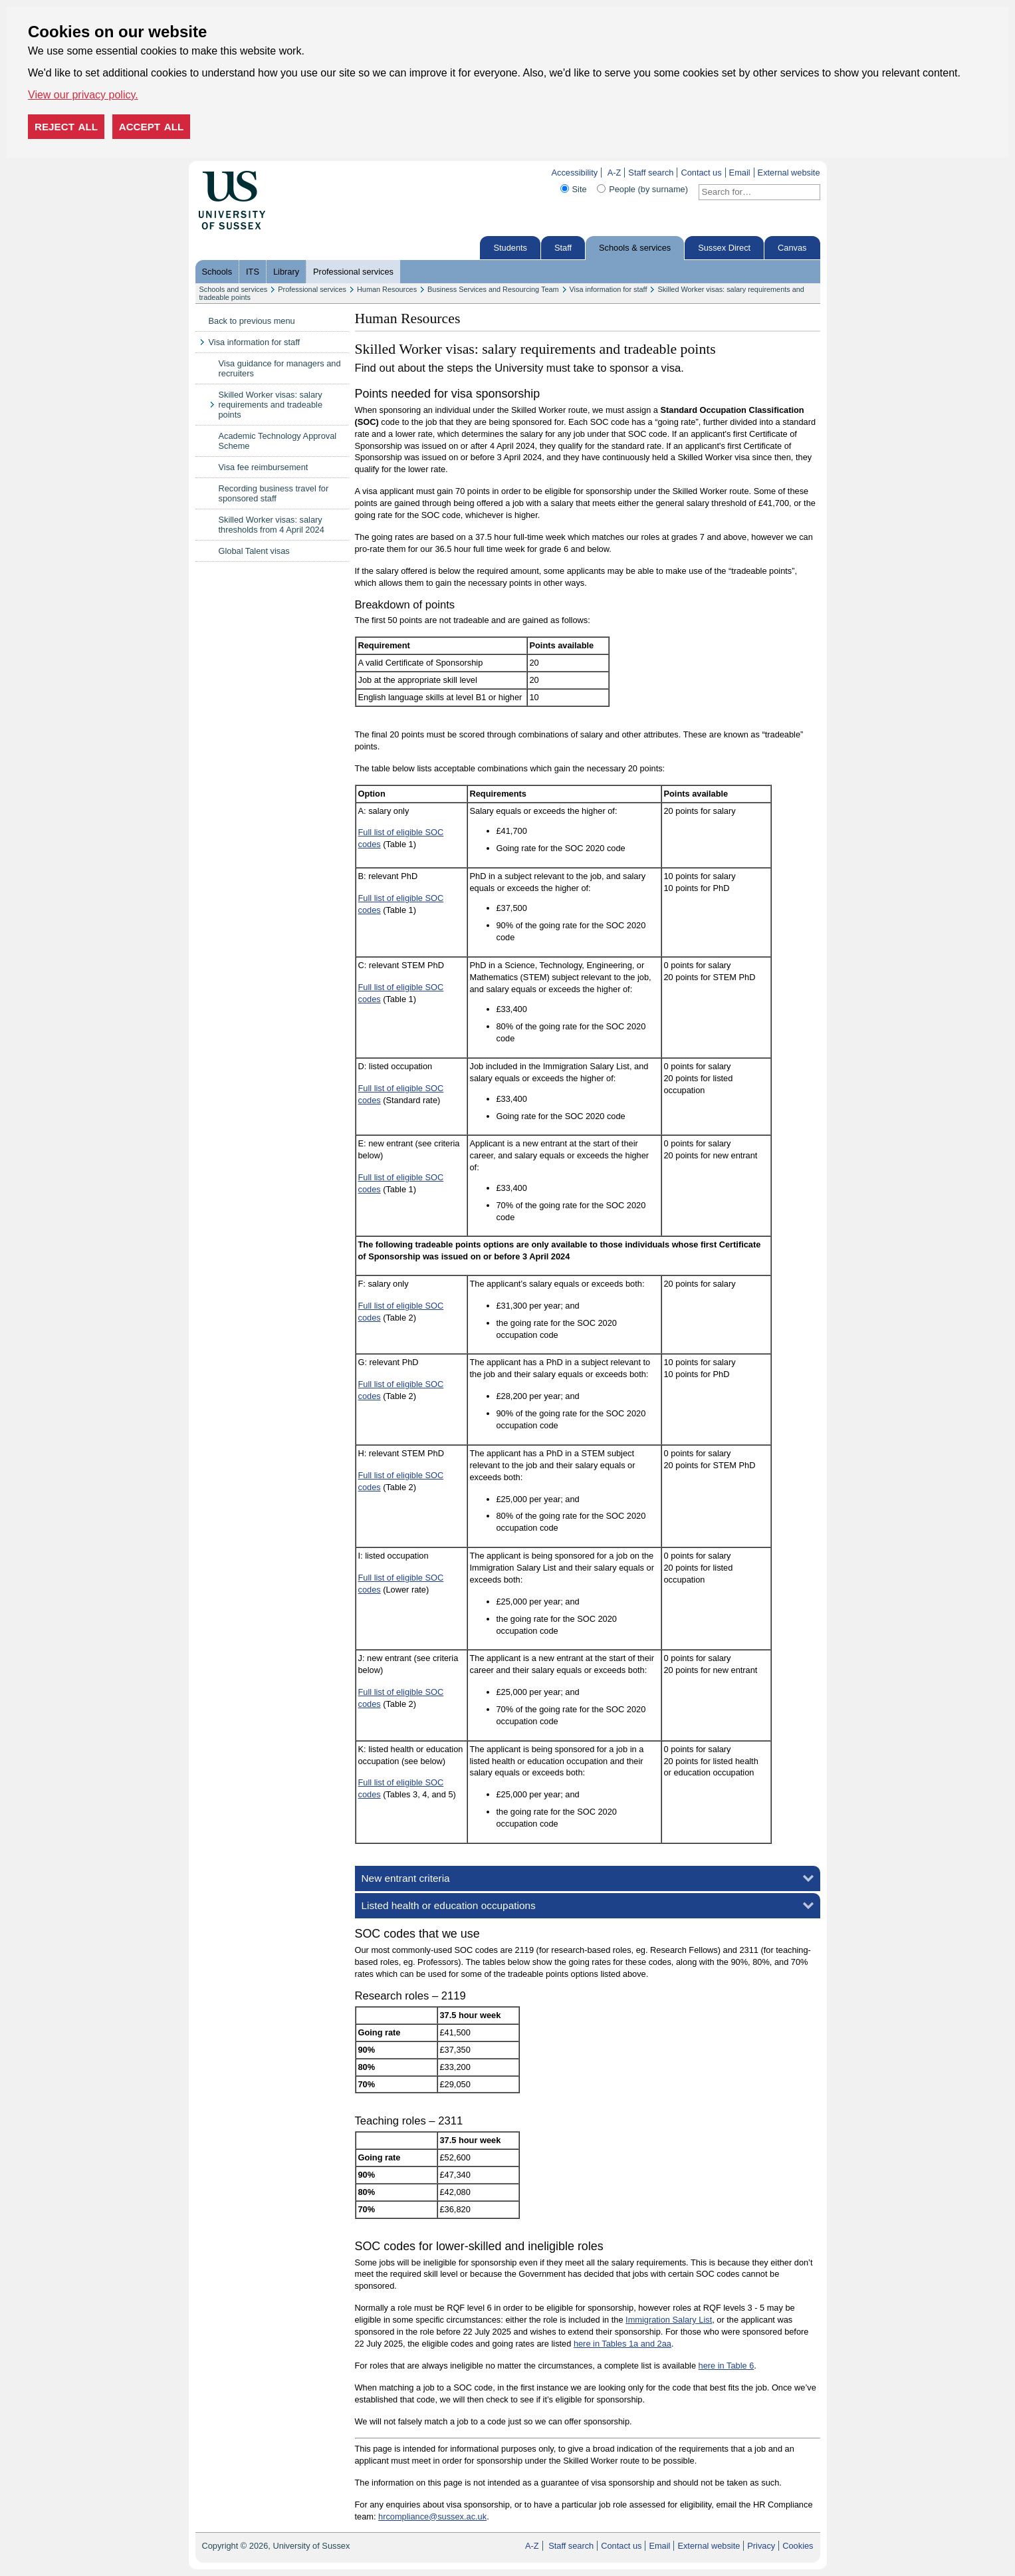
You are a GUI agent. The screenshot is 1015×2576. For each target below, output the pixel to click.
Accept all (151, 126)
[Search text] (751, 192)
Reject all (66, 126)
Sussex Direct (724, 248)
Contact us (701, 173)
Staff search (650, 173)
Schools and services (233, 289)
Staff (563, 248)
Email (739, 173)
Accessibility (574, 173)
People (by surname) (648, 189)
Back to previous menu (252, 321)
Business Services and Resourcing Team (492, 289)
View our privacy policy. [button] (83, 94)
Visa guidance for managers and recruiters (280, 368)
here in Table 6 (726, 2366)
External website (789, 173)
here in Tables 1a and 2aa (622, 2344)
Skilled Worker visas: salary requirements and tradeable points (271, 405)
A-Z (614, 173)
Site (579, 189)
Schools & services (635, 248)
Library (286, 272)
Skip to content (293, 173)
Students (510, 248)
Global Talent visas (254, 551)
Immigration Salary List (668, 2320)
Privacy (761, 2546)
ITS (252, 272)
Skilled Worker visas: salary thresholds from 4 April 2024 (271, 525)
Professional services (353, 272)
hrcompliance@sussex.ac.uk (432, 2516)
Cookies (797, 2546)
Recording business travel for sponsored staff (274, 493)
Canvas (792, 248)
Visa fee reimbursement (263, 467)
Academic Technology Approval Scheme (278, 441)
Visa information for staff (608, 289)
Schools (217, 272)
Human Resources (387, 289)
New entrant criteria (406, 1878)
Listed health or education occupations (449, 1905)
